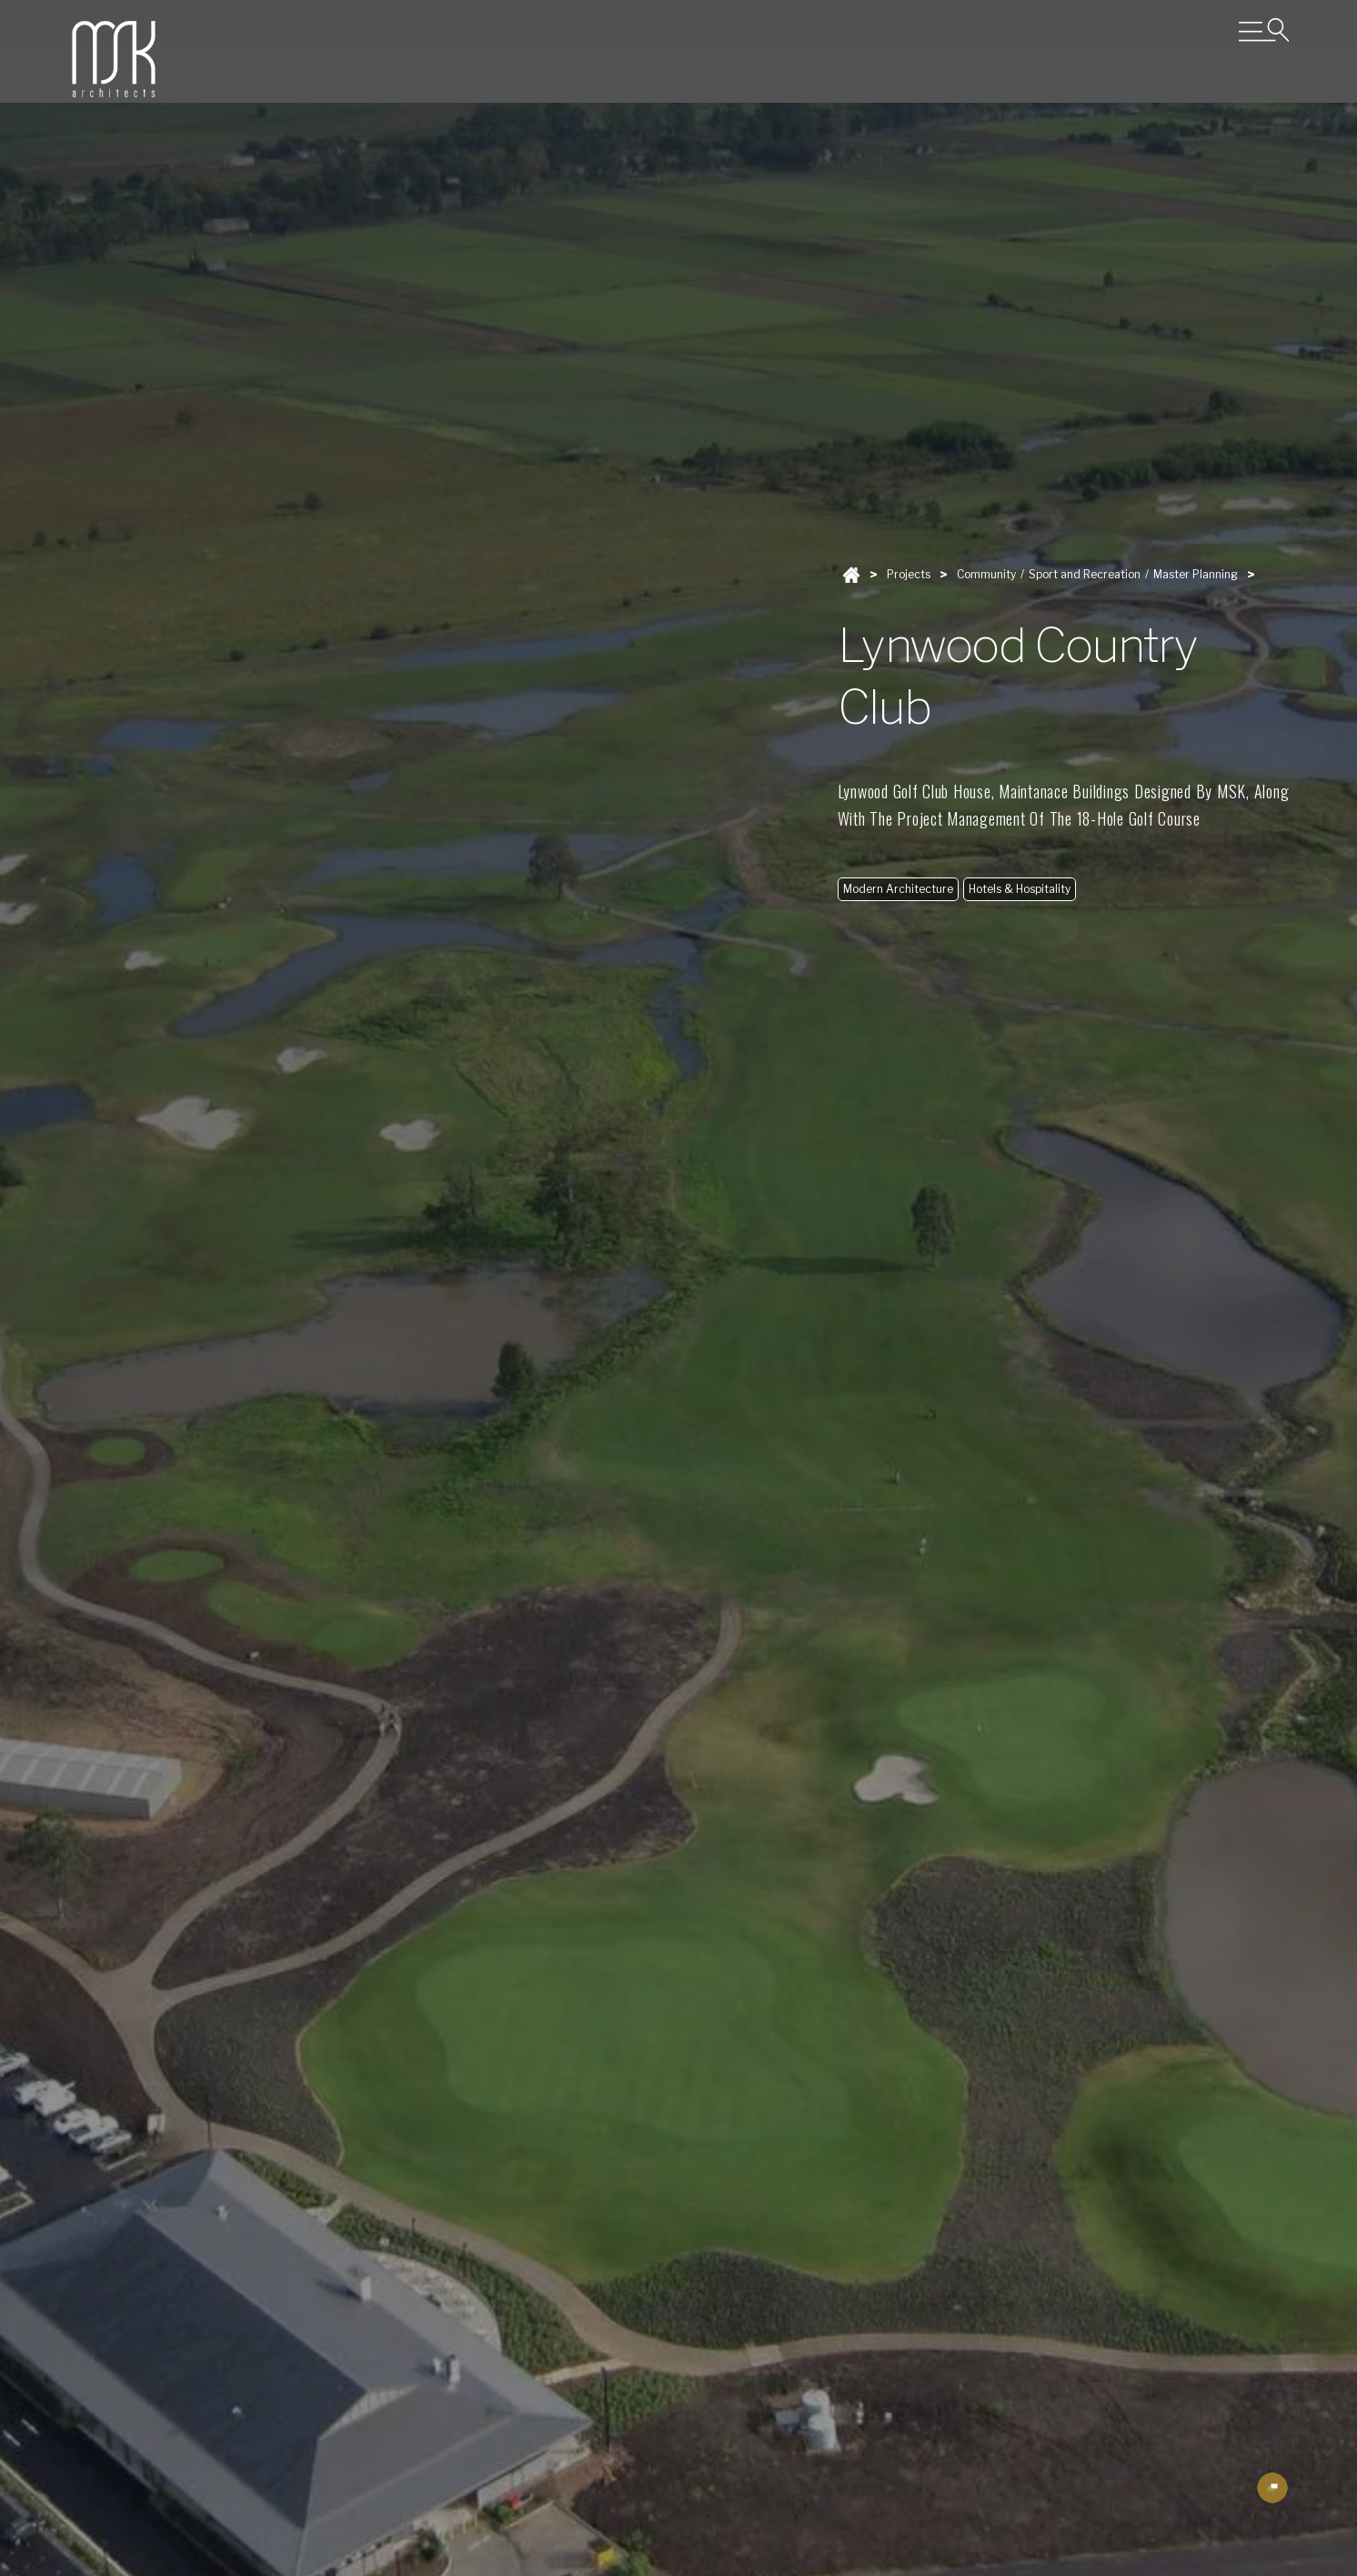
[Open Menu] (1264, 30)
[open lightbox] (1272, 2488)
